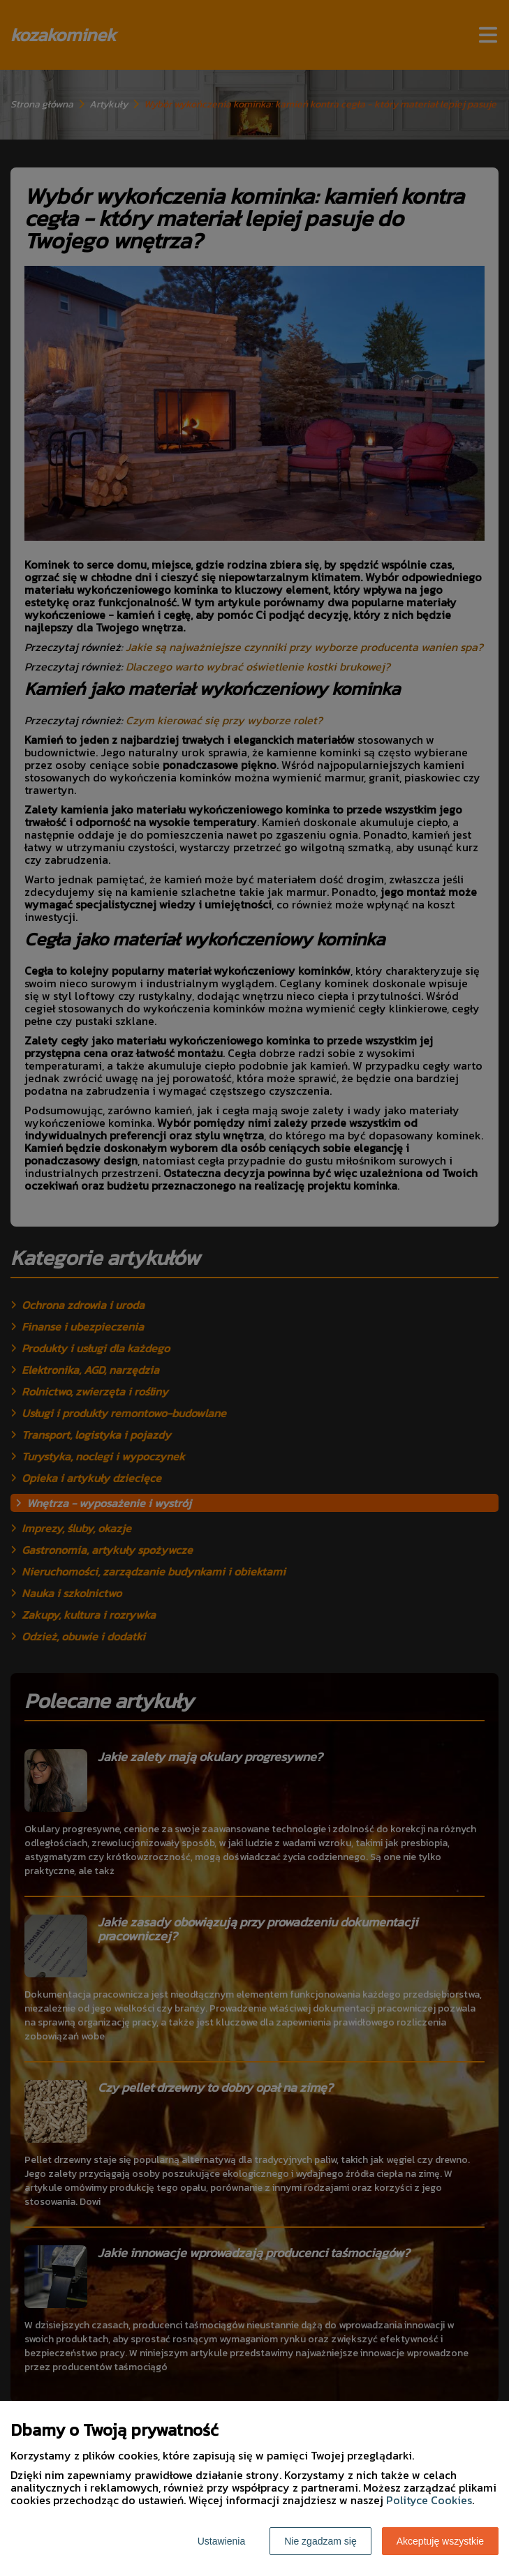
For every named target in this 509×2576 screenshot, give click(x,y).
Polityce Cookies (429, 2500)
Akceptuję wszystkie (440, 2541)
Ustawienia (221, 2541)
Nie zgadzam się (320, 2541)
